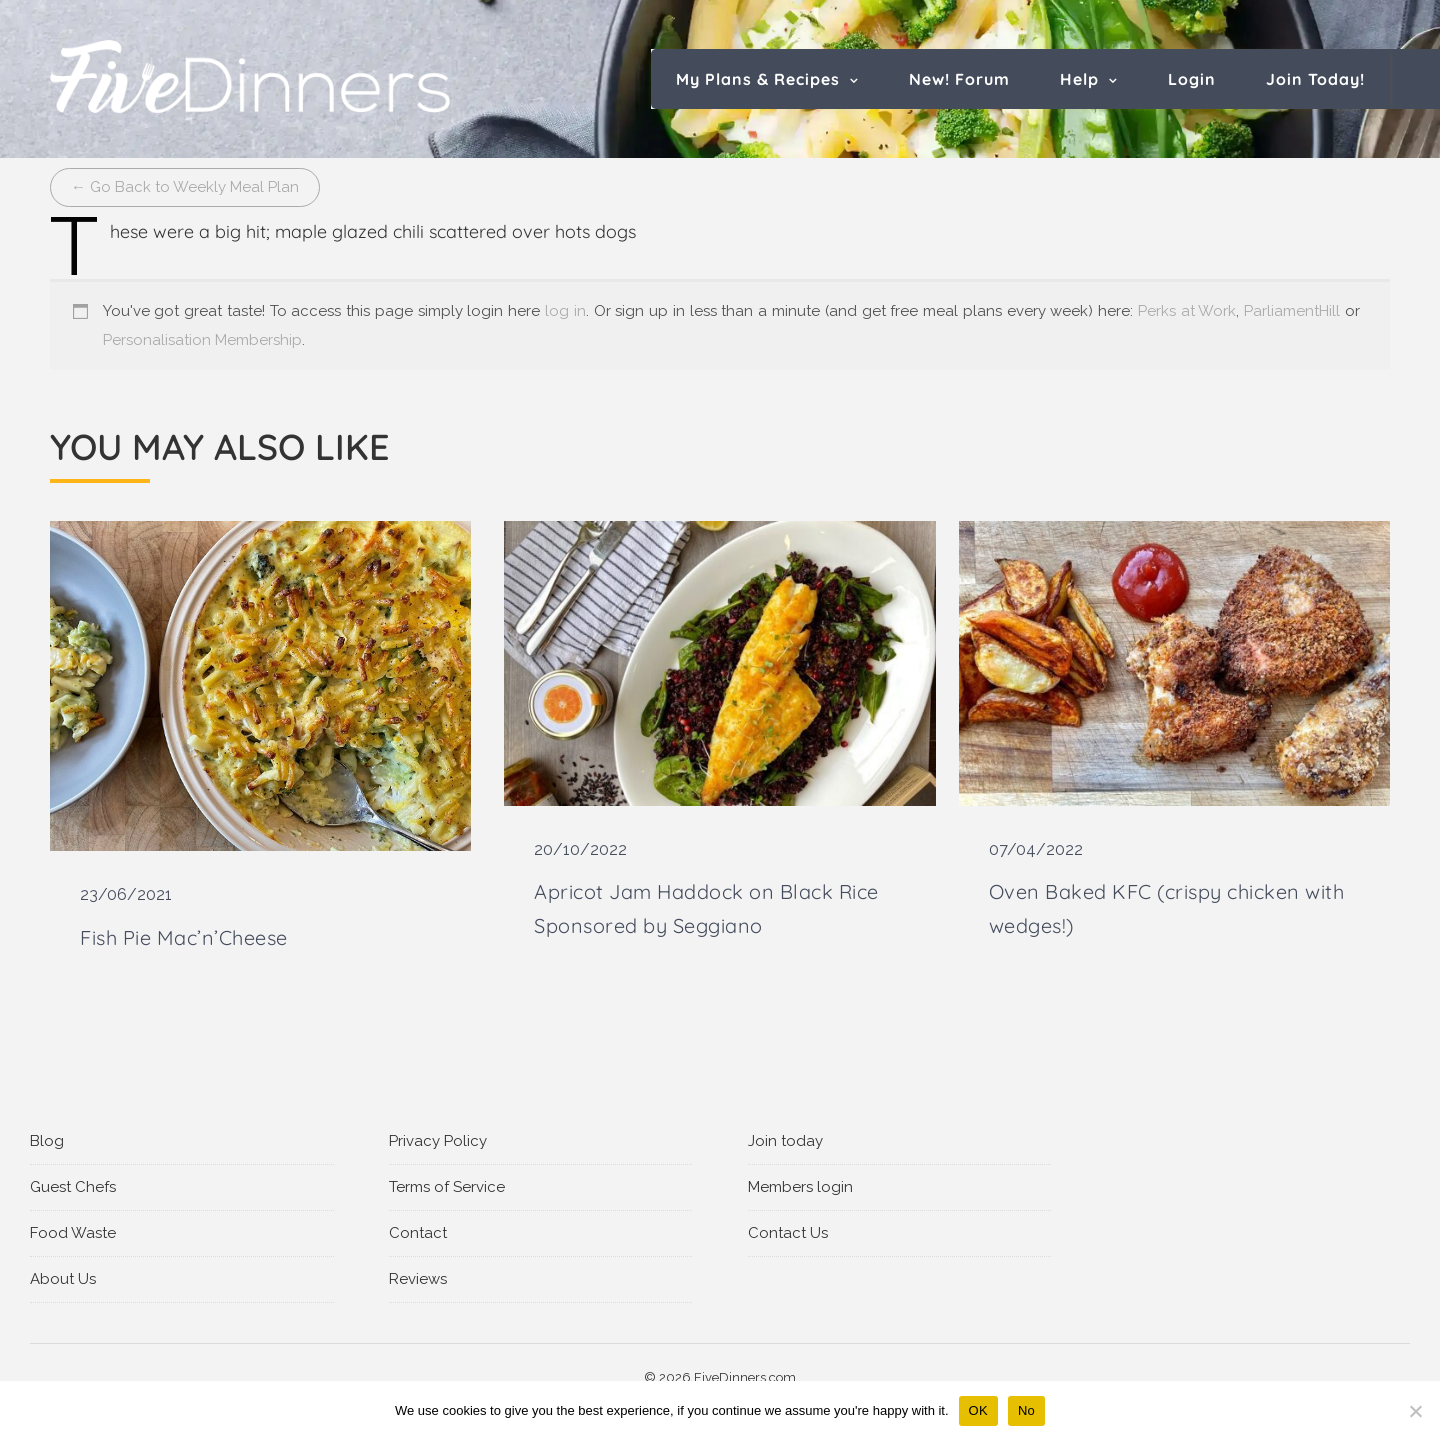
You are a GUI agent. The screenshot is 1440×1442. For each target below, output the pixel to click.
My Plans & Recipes (758, 79)
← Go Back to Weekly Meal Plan (185, 187)
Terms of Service (447, 1187)
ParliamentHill (1292, 311)
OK (978, 1410)
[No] (1415, 1411)
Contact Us (788, 1233)
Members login (800, 1187)
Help (1079, 79)
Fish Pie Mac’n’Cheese (184, 937)
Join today (785, 1141)
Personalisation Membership (202, 340)
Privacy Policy (438, 1141)
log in (565, 311)
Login (1192, 79)
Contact (418, 1233)
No (1026, 1410)
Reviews (418, 1279)
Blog (47, 1141)
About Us (63, 1279)
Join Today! (1315, 79)
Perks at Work (1187, 311)
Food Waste (73, 1233)
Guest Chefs (73, 1187)
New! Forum (959, 79)
